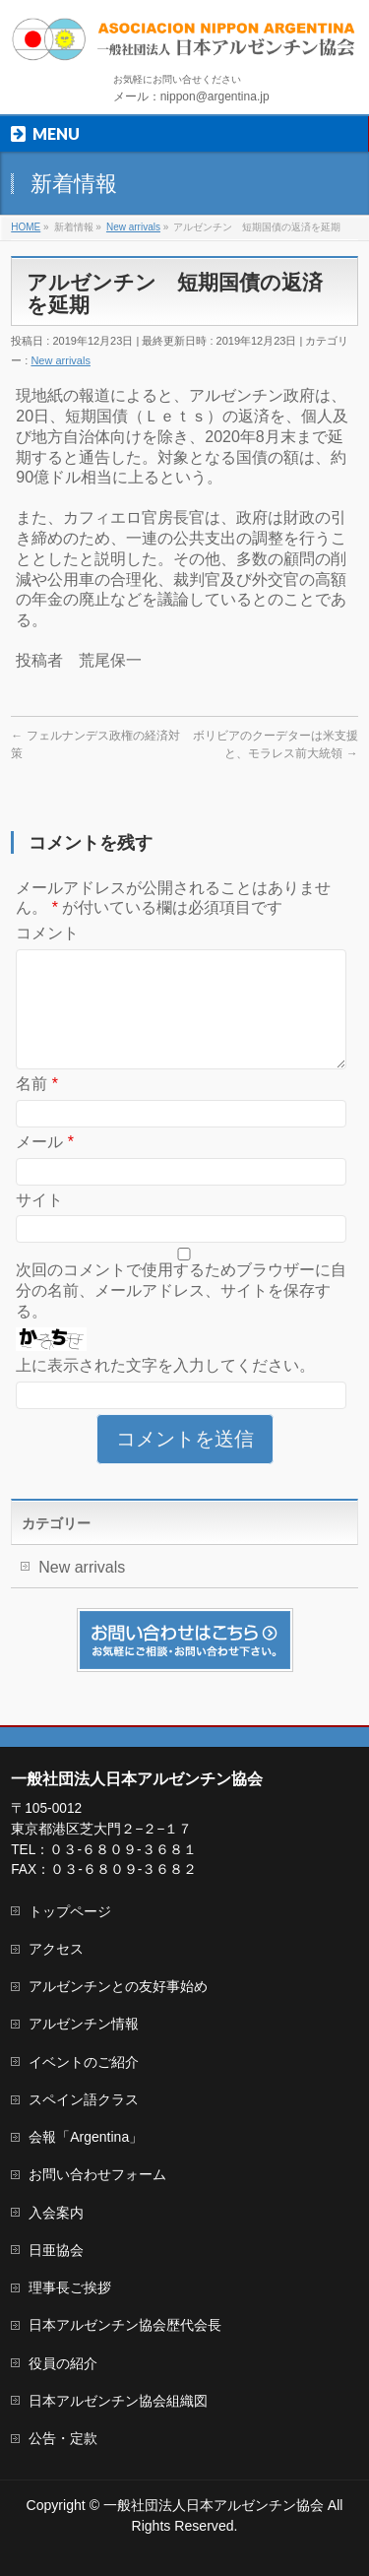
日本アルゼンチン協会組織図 (118, 2401)
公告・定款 (63, 2438)
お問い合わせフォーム (97, 2174)
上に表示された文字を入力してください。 (165, 1389)
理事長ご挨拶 (70, 2287)
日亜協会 (56, 2250)
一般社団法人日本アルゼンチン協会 (213, 2505)
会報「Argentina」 (86, 2137)
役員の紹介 (63, 2363)
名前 (37, 1107)
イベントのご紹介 (84, 2062)
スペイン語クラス (84, 2099)
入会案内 (56, 2213)
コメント (47, 933)
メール (45, 1165)
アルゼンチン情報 (84, 2023)
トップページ (70, 1911)
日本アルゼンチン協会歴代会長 (125, 2325)
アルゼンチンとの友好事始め (118, 1986)
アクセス (56, 1949)
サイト (39, 1223)
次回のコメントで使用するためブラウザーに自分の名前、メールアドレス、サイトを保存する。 (181, 1314)
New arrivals (61, 360)
